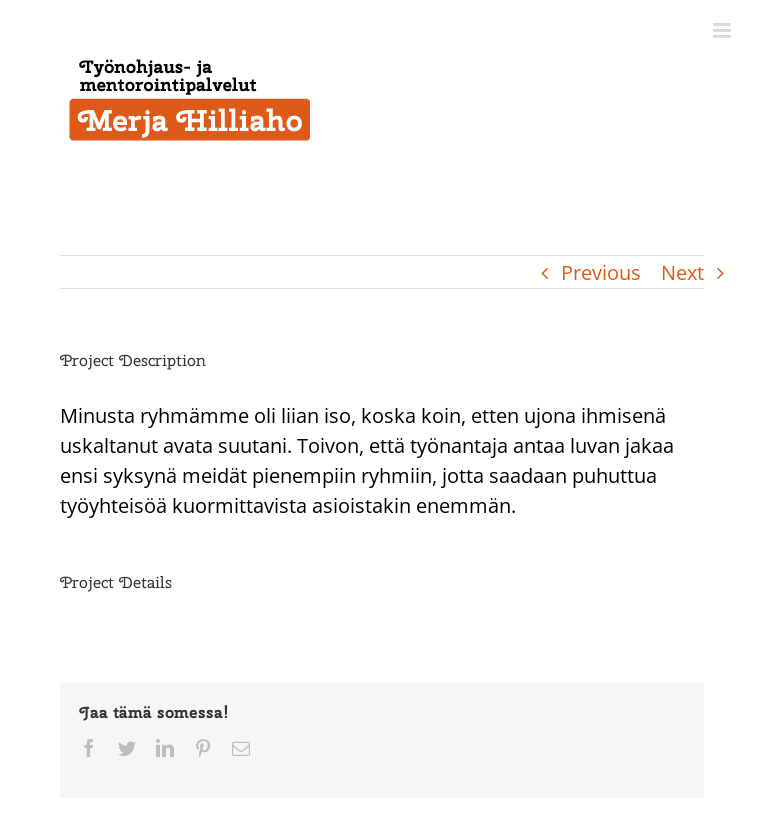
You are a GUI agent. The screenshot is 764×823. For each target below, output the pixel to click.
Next (682, 272)
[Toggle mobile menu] (723, 30)
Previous (601, 272)
